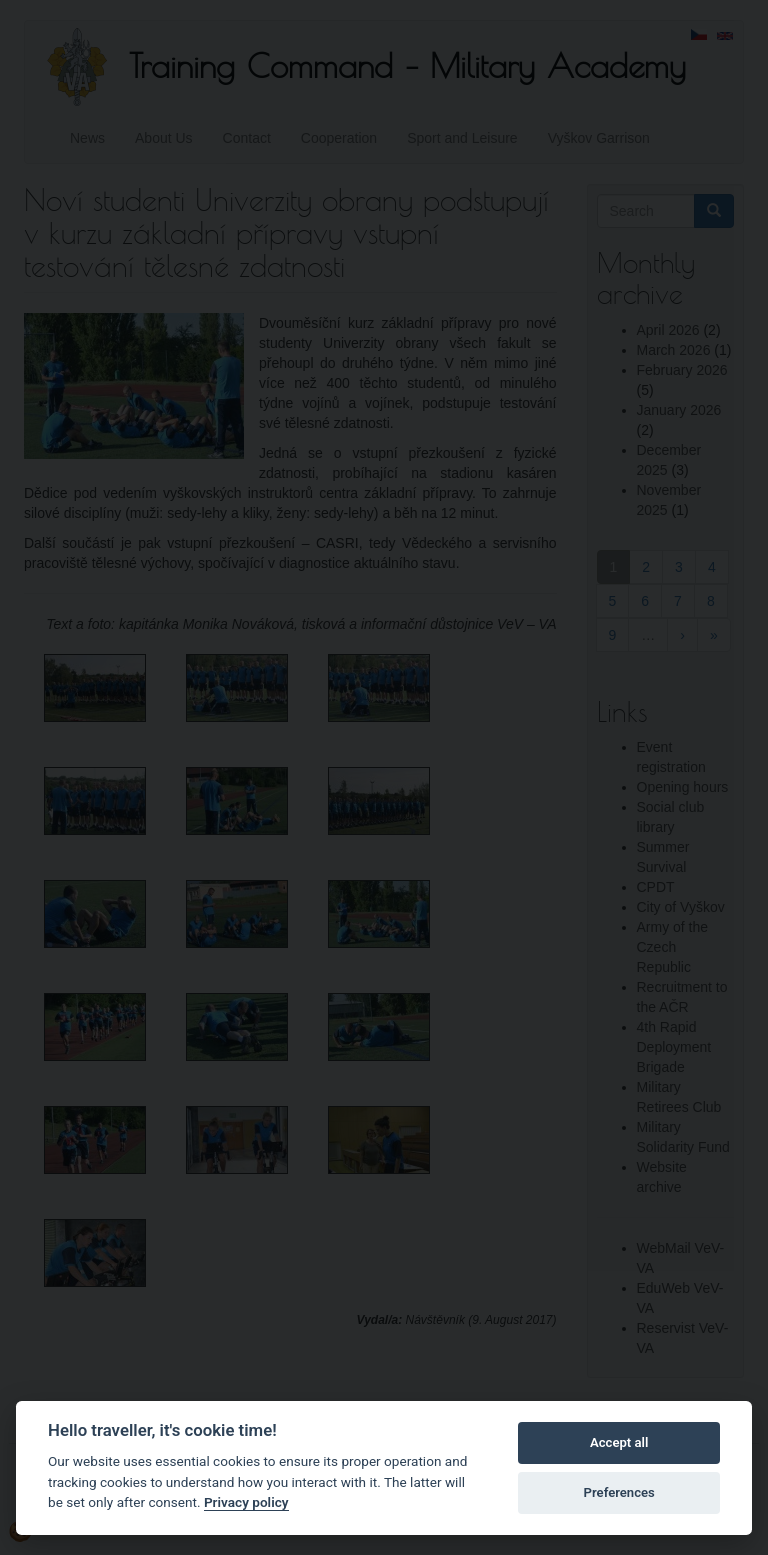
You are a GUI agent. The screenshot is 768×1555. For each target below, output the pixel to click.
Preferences (619, 1492)
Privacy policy (246, 1502)
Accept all (619, 1442)
